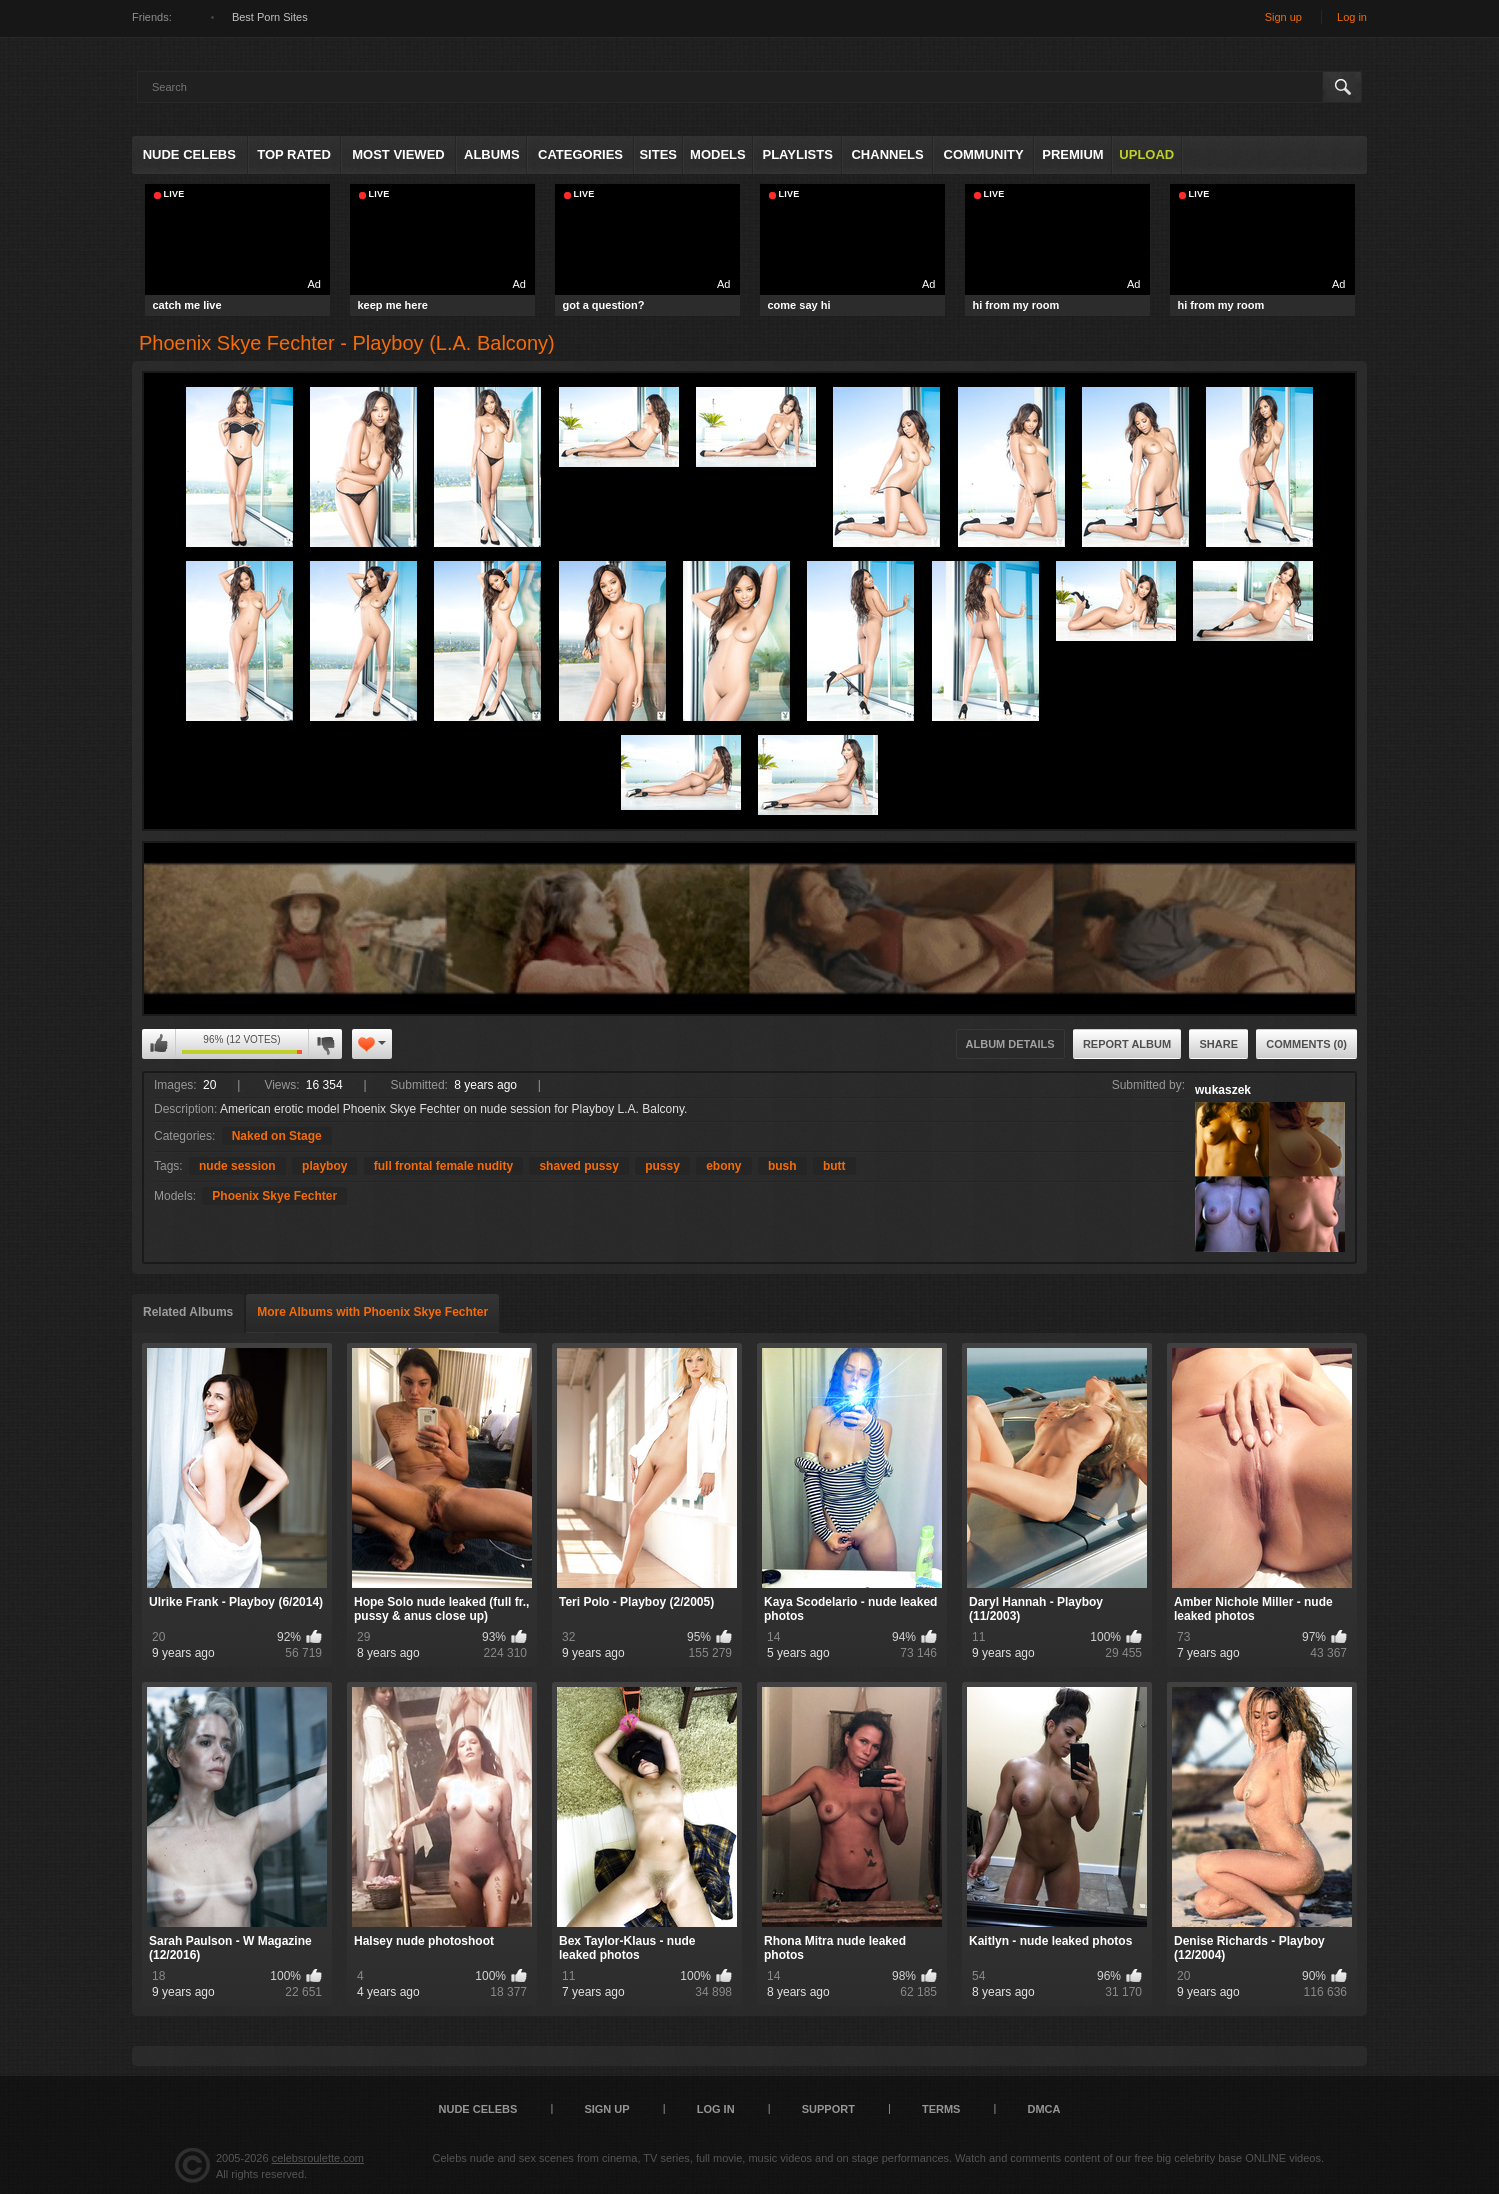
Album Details (1010, 1044)
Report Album (1127, 1044)
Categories (580, 154)
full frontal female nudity (443, 1166)
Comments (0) (1306, 1044)
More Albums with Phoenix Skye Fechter (372, 1312)
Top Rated (294, 154)
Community (984, 154)
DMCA (1043, 2109)
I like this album (159, 1044)
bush (782, 1166)
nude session (237, 1166)
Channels (887, 154)
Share (1218, 1044)
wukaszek (1223, 1090)
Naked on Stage (277, 1136)
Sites (658, 154)
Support (828, 2109)
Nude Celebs (189, 154)
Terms (941, 2109)
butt (834, 1166)
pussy (662, 1166)
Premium (1072, 154)
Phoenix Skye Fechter (274, 1196)
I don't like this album (325, 1044)
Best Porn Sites (270, 17)
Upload (1146, 154)
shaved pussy (578, 1166)
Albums (492, 154)
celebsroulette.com (318, 2158)
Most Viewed (398, 154)
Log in (1352, 17)
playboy (324, 1166)
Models (718, 154)
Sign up (1283, 17)
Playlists (797, 154)
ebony (723, 1166)
